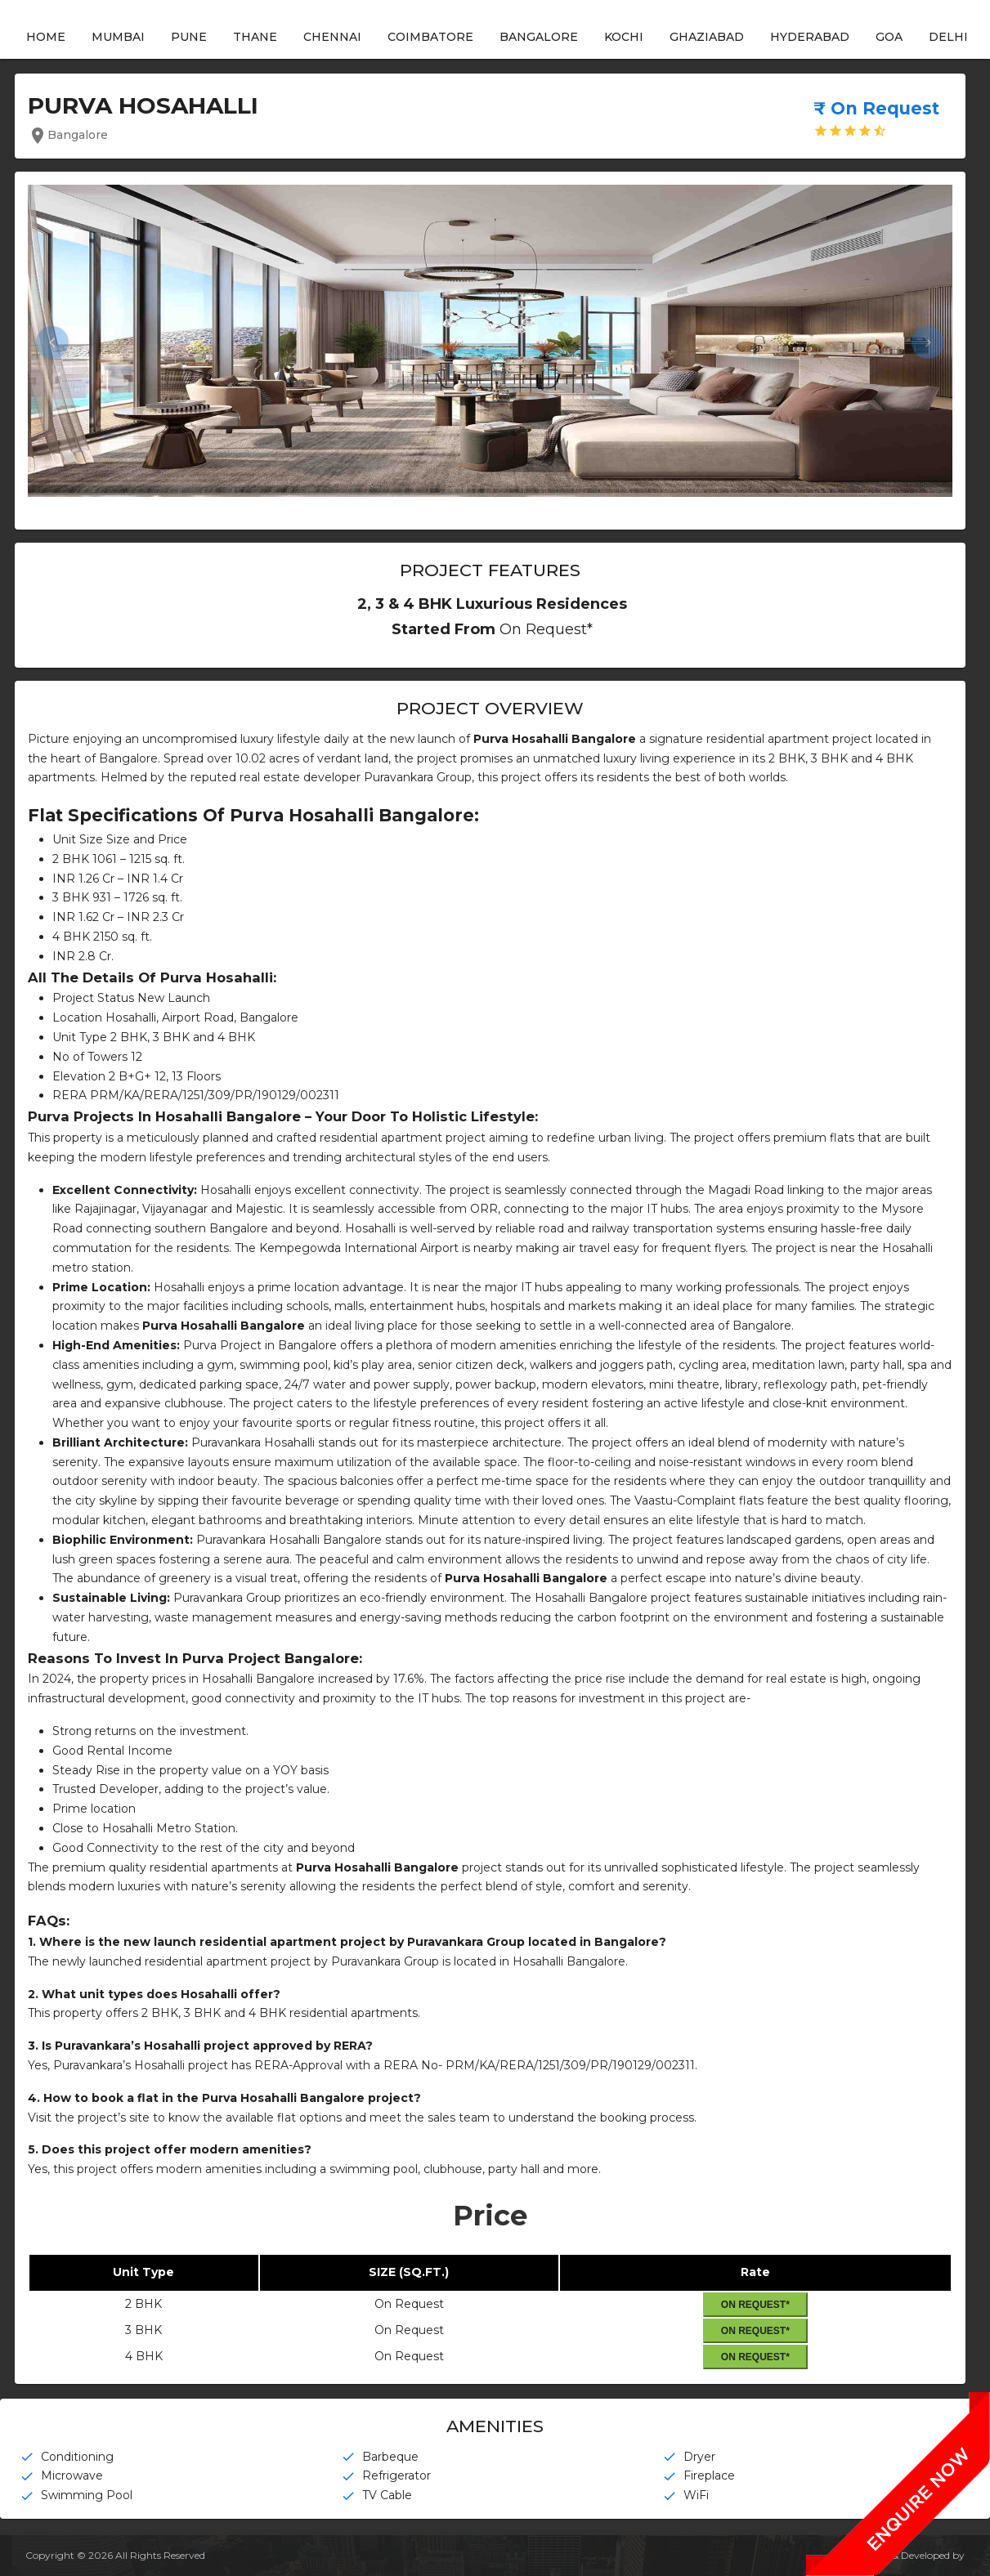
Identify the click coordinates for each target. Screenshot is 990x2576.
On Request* (754, 2304)
